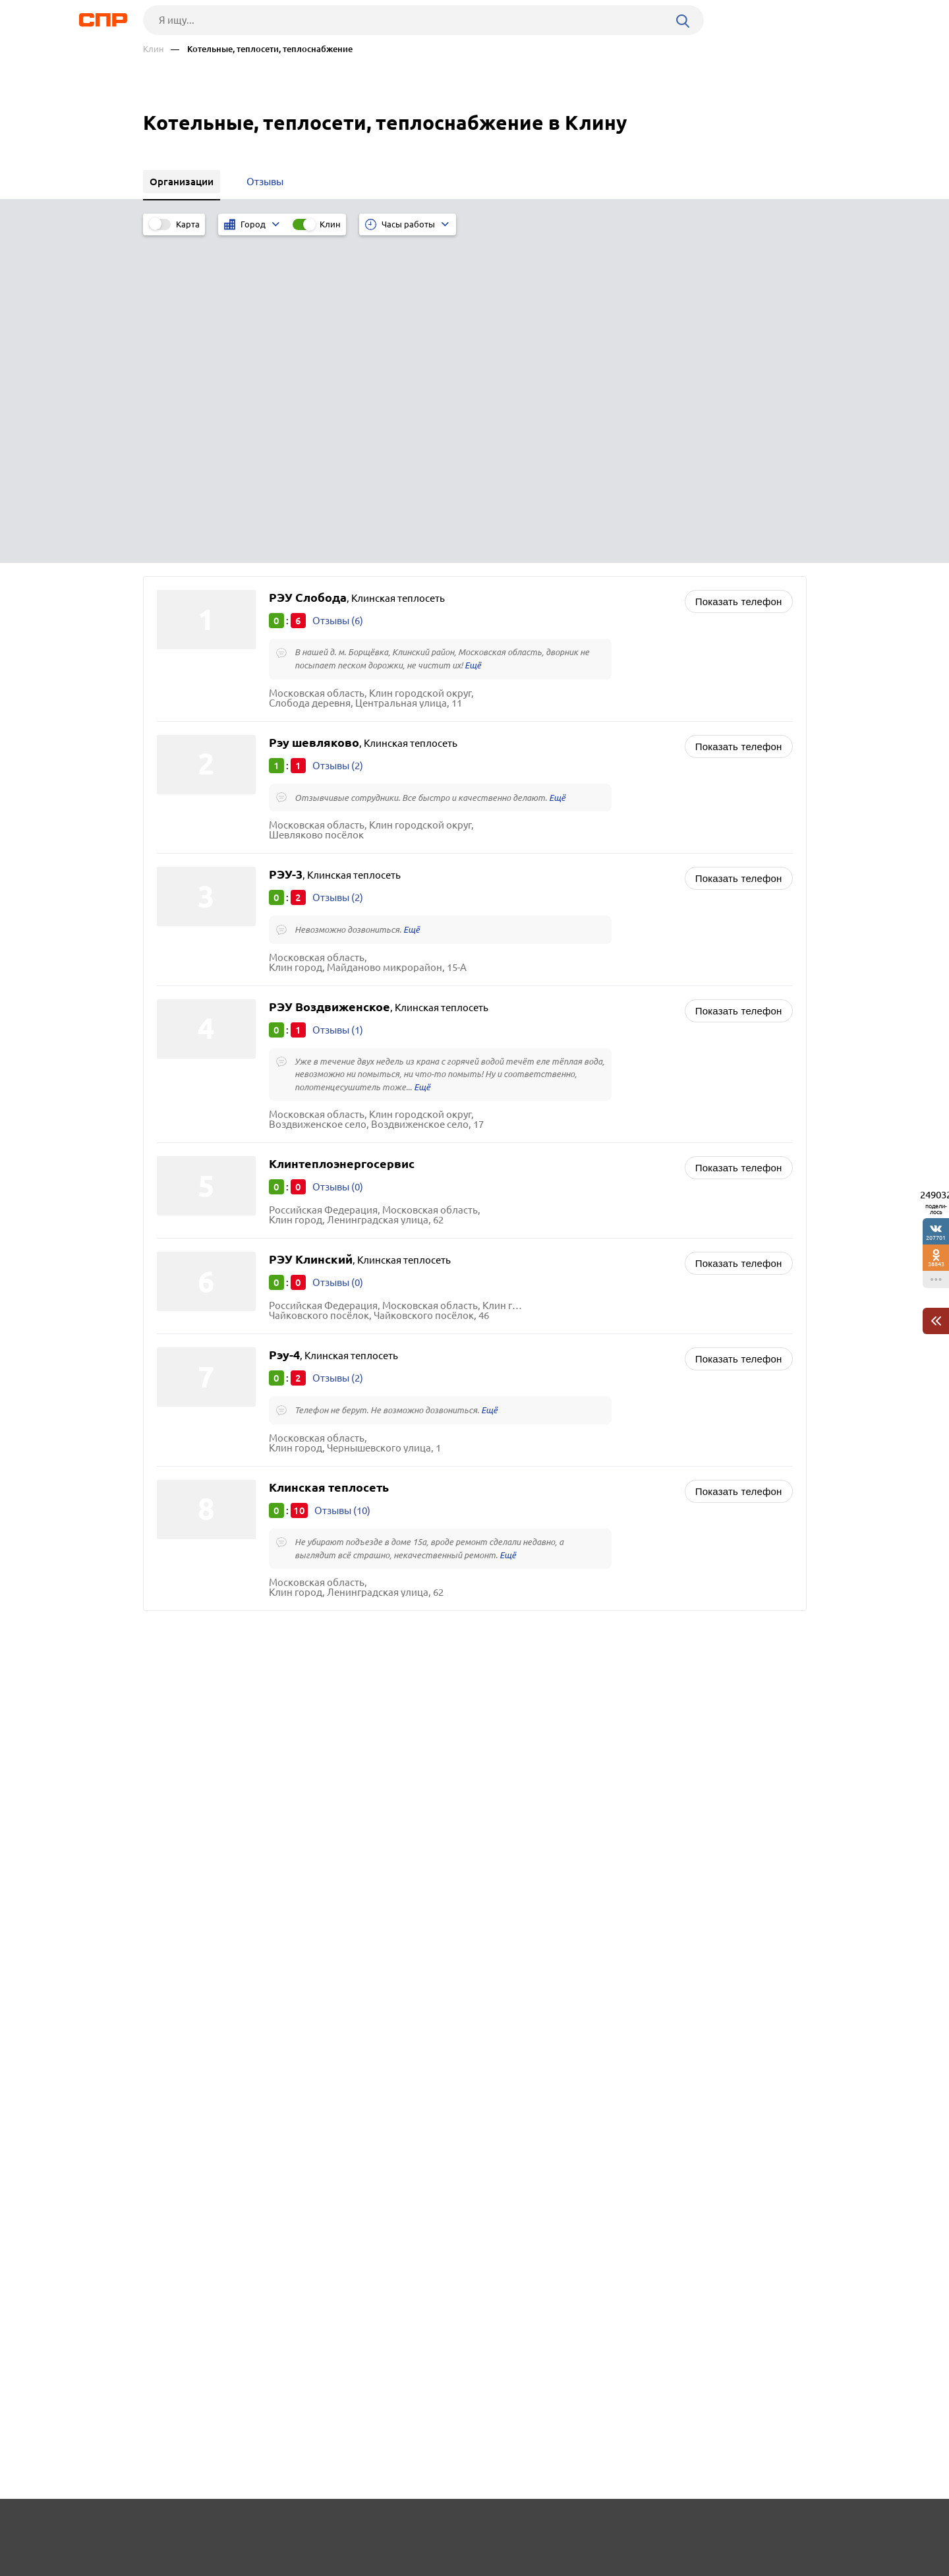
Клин (153, 49)
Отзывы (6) (337, 291)
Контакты (438, 2527)
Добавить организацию (747, 2526)
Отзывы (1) (337, 703)
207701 (936, 1237)
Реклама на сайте (342, 2527)
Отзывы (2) (337, 436)
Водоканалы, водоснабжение (561, 1423)
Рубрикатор (167, 2527)
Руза (171, 1388)
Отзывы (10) (342, 1185)
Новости (249, 2527)
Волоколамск (193, 1421)
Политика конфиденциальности (319, 2565)
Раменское (186, 1438)
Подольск (183, 1454)
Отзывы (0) (337, 861)
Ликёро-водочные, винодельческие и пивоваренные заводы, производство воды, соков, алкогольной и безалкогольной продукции (632, 1465)
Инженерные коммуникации (559, 1439)
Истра (174, 1405)
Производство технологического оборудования (604, 1370)
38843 (936, 1264)
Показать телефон (738, 272)
